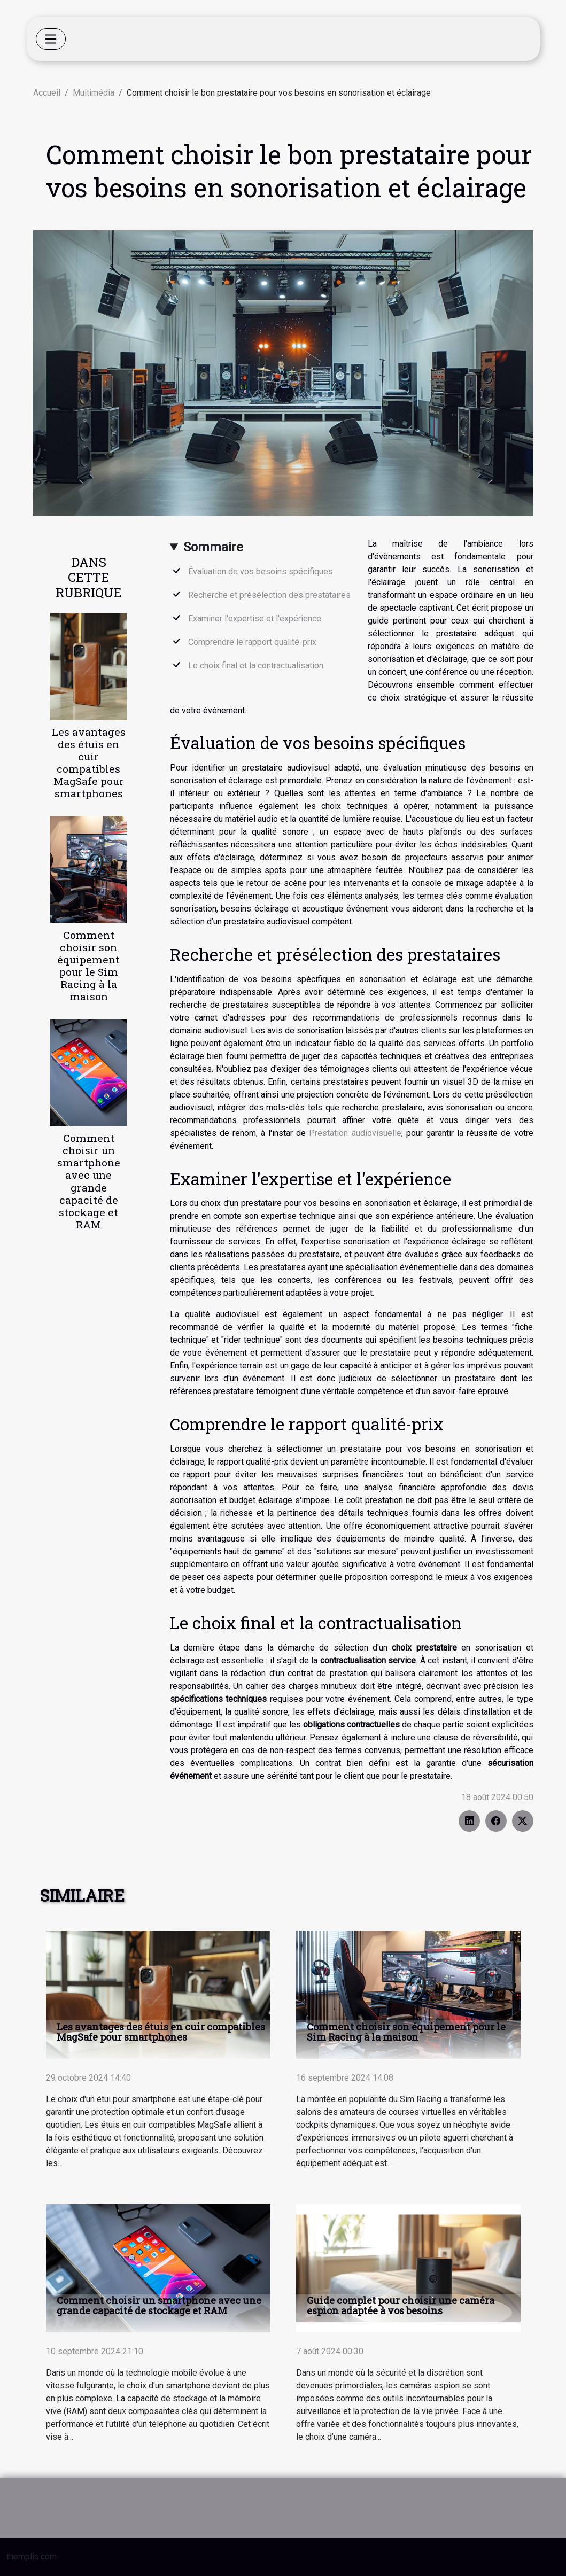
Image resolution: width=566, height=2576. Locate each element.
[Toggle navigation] (51, 39)
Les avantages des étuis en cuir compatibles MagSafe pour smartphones (89, 762)
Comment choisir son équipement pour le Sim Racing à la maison (88, 965)
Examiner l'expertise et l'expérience (254, 618)
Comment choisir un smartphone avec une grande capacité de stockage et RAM (88, 1181)
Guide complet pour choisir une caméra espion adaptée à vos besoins (400, 2305)
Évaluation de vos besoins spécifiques (260, 571)
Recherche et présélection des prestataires (269, 595)
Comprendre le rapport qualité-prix (252, 642)
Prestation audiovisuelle (355, 1133)
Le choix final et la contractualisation (255, 665)
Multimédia (93, 93)
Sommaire (213, 547)
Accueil (46, 93)
